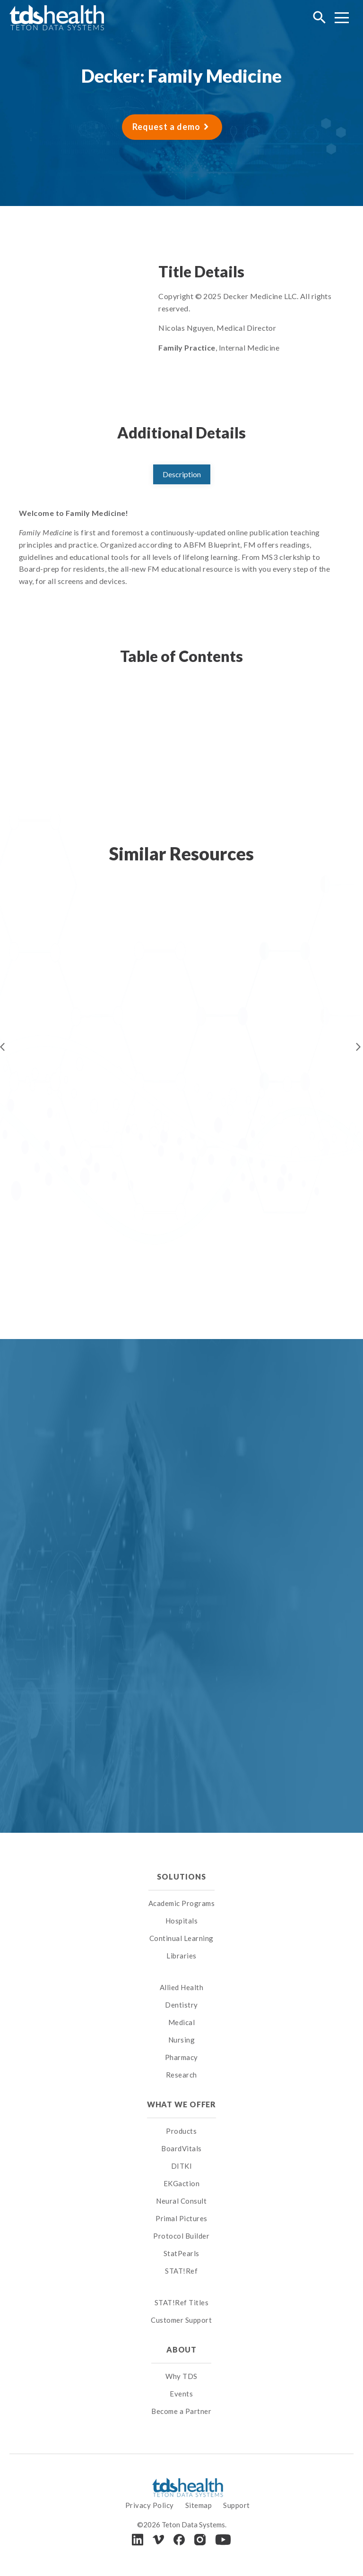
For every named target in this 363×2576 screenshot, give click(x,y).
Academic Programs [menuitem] (181, 1903)
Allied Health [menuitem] (182, 1987)
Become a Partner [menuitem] (181, 2411)
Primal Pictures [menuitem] (181, 2218)
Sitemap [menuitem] (198, 2505)
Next (358, 1047)
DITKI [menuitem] (181, 2166)
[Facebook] (179, 2539)
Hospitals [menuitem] (181, 1920)
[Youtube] (223, 2540)
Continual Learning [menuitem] (181, 1938)
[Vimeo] (158, 2540)
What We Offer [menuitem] (181, 2104)
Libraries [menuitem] (181, 1955)
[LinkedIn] (137, 2539)
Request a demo (166, 126)
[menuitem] (182, 1976)
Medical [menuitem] (181, 2022)
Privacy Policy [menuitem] (149, 2505)
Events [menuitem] (181, 2393)
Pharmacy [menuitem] (181, 2057)
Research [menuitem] (181, 2074)
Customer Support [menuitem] (181, 2320)
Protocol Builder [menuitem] (181, 2236)
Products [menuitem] (181, 2131)
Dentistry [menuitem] (181, 2005)
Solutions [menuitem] (181, 1876)
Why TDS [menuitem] (181, 2376)
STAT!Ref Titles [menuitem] (182, 2302)
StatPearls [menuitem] (181, 2253)
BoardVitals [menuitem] (181, 2148)
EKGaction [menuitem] (182, 2183)
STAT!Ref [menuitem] (181, 2271)
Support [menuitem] (236, 2505)
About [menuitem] (181, 2349)
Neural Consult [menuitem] (181, 2201)
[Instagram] (200, 2539)
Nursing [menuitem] (181, 2039)
